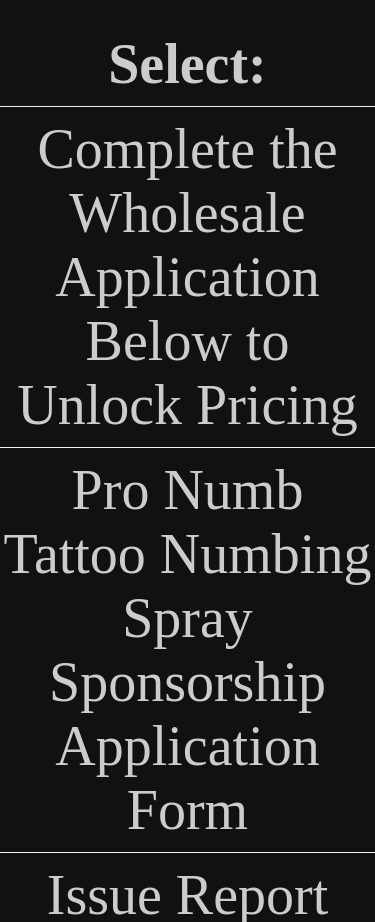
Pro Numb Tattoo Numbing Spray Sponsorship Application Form (188, 650)
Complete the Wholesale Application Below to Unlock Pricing (187, 277)
